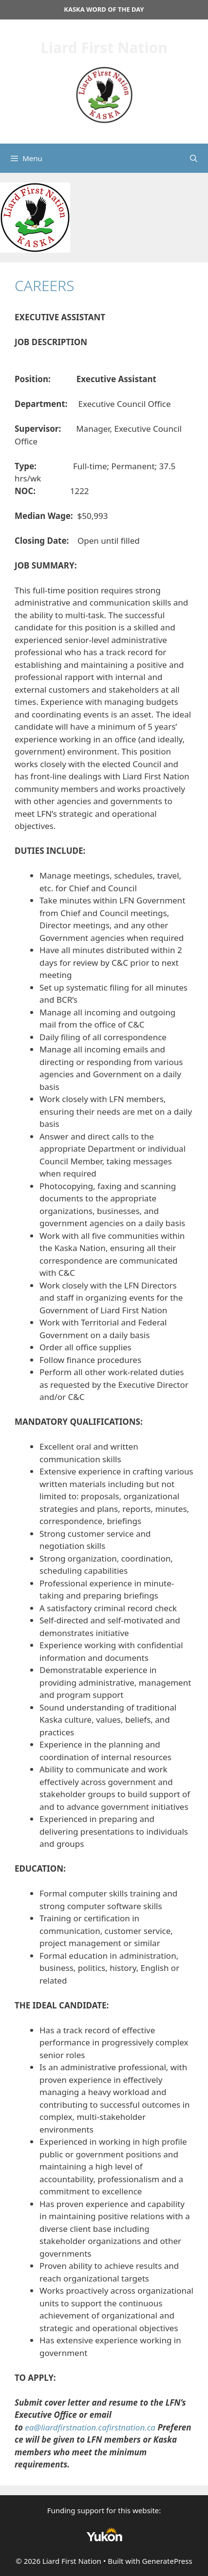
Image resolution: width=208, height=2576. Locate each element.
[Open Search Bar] (193, 158)
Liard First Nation (104, 47)
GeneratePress (167, 2561)
